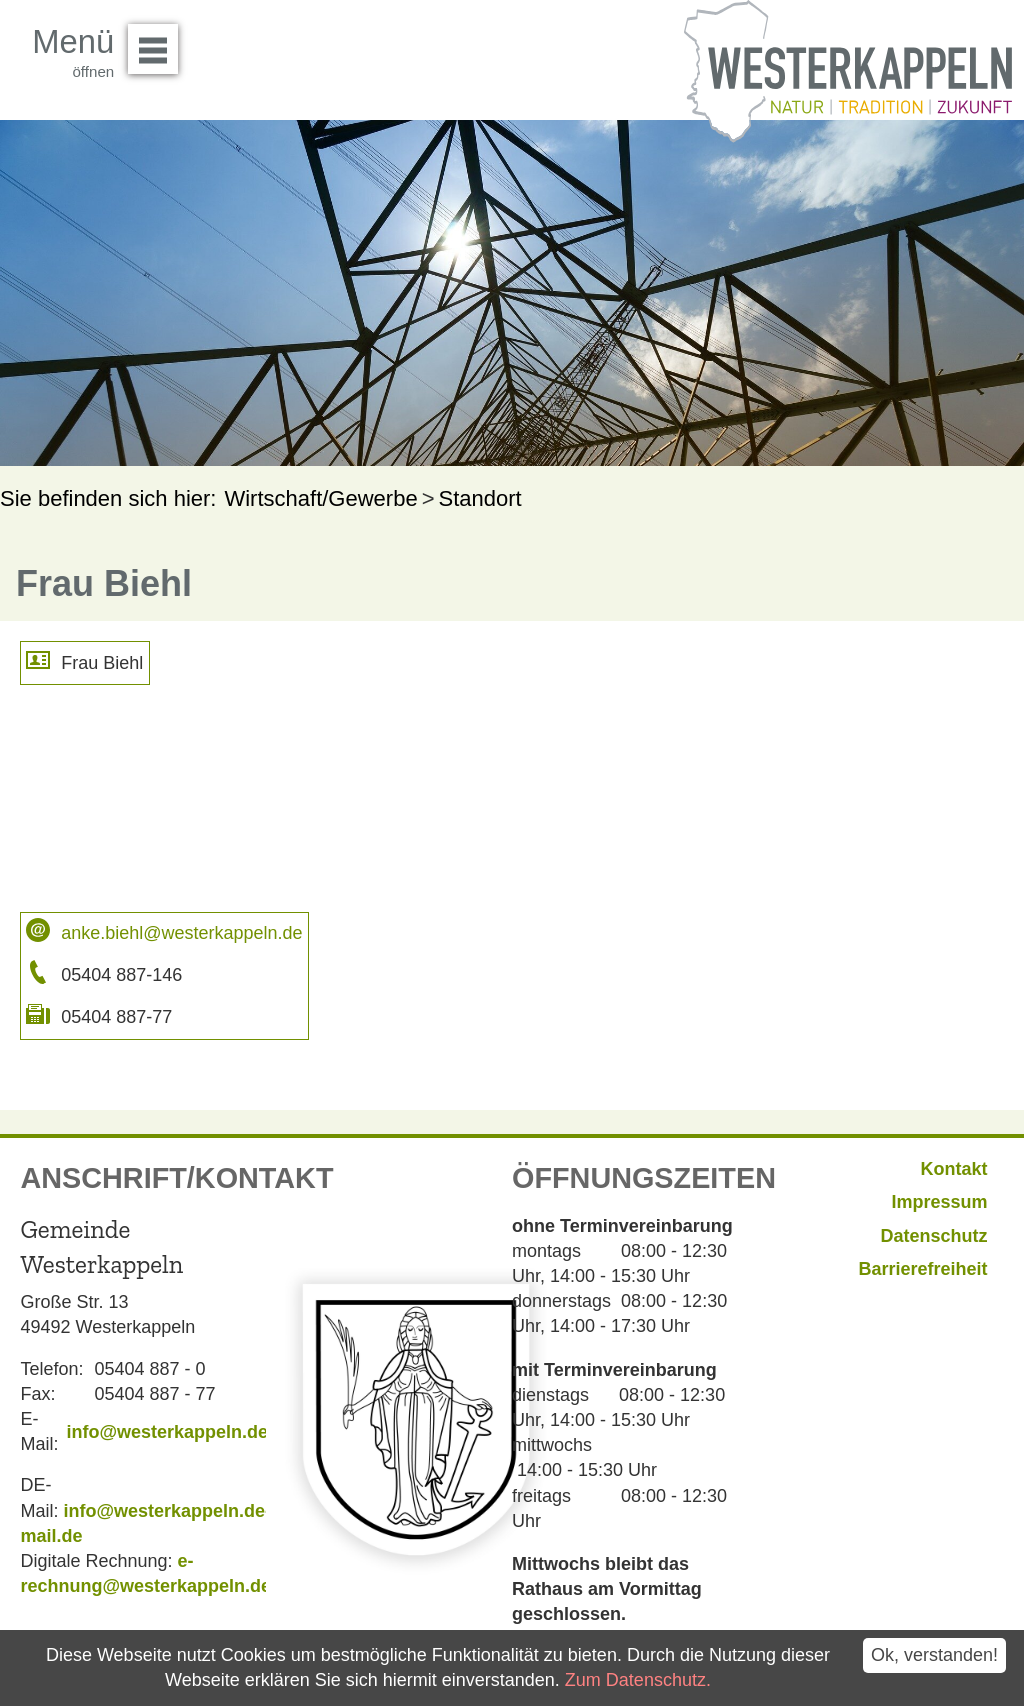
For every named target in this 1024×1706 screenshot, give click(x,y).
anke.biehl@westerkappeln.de (181, 933)
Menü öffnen (158, 42)
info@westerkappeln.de (167, 1432)
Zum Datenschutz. (638, 1680)
